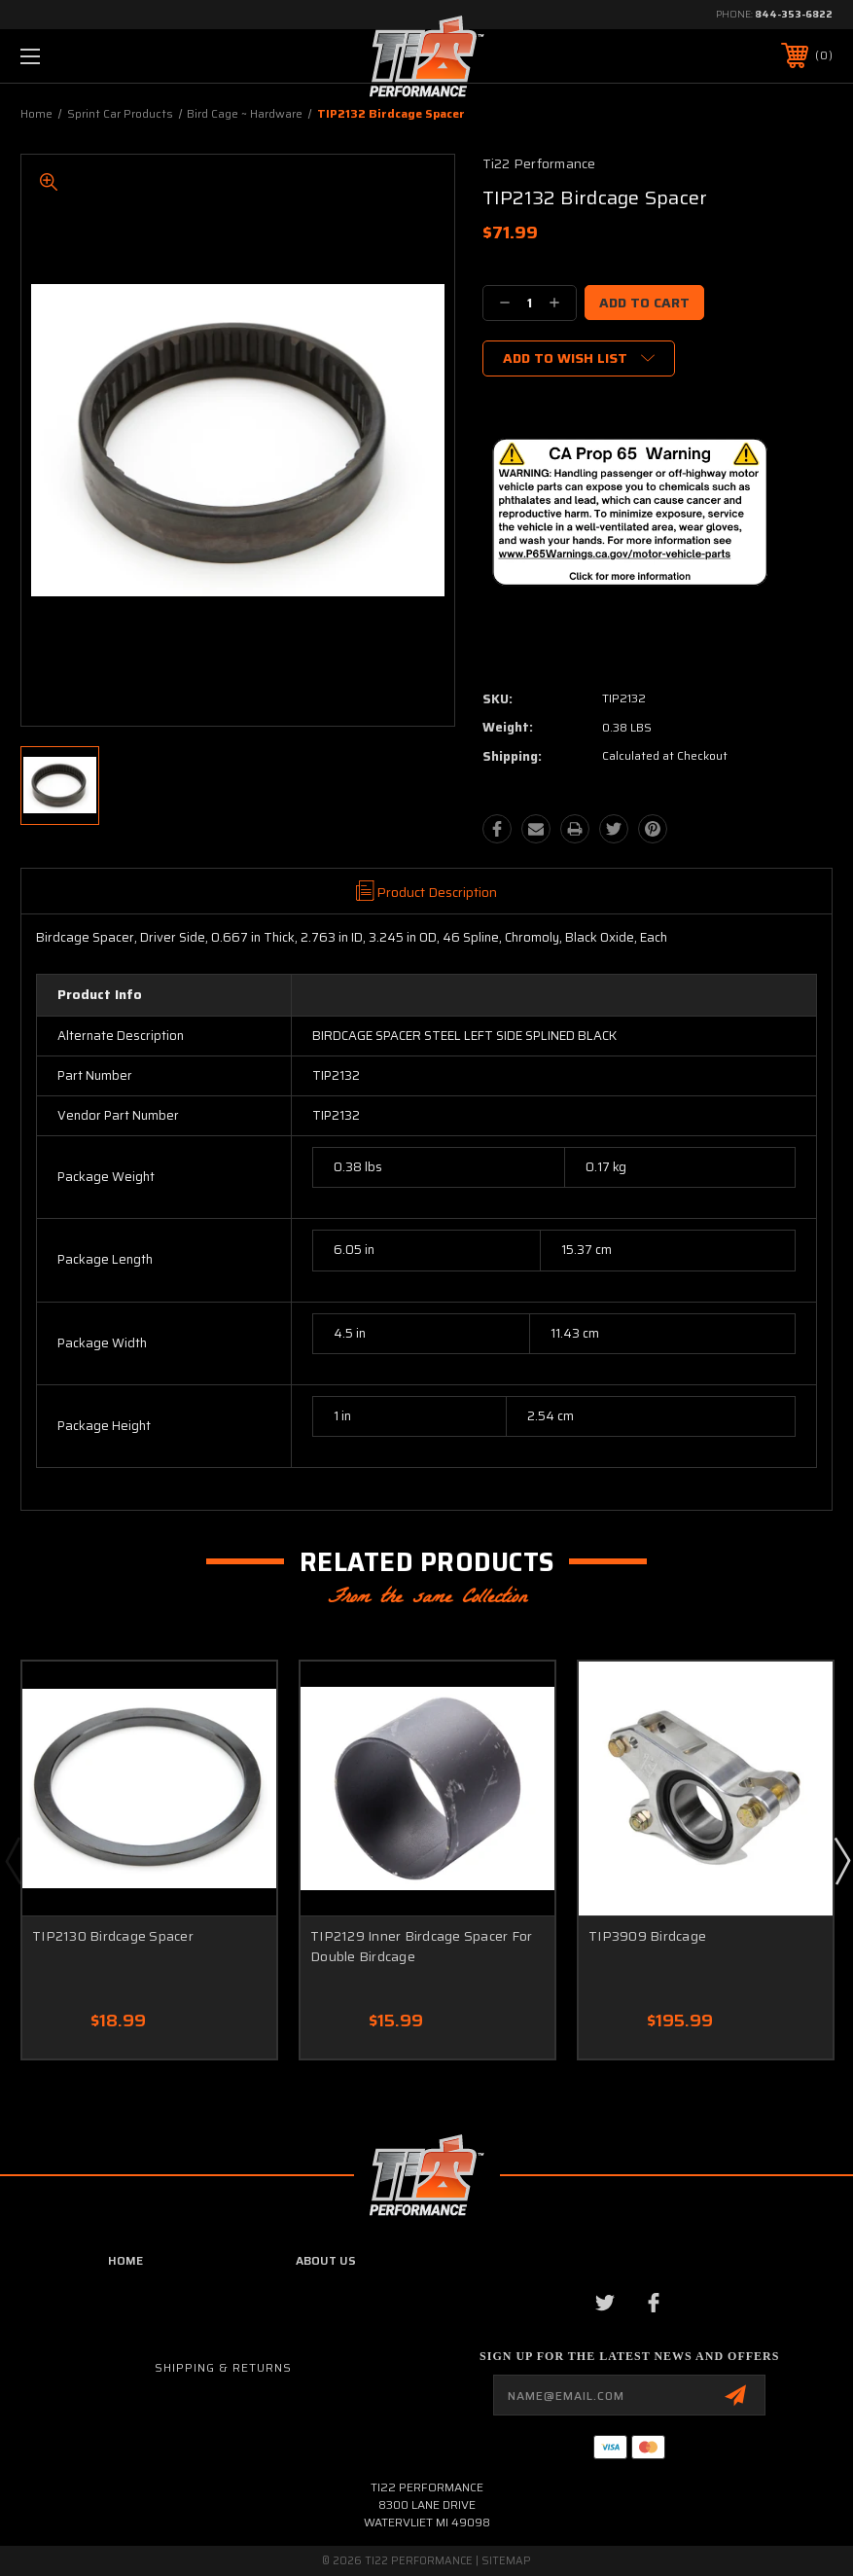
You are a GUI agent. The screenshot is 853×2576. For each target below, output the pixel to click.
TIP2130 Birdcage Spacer (113, 1936)
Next (841, 1860)
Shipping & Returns (223, 2367)
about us (326, 2260)
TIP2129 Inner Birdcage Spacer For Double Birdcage (421, 1946)
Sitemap (506, 2561)
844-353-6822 (794, 14)
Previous (12, 1860)
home (125, 2260)
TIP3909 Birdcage (647, 1936)
